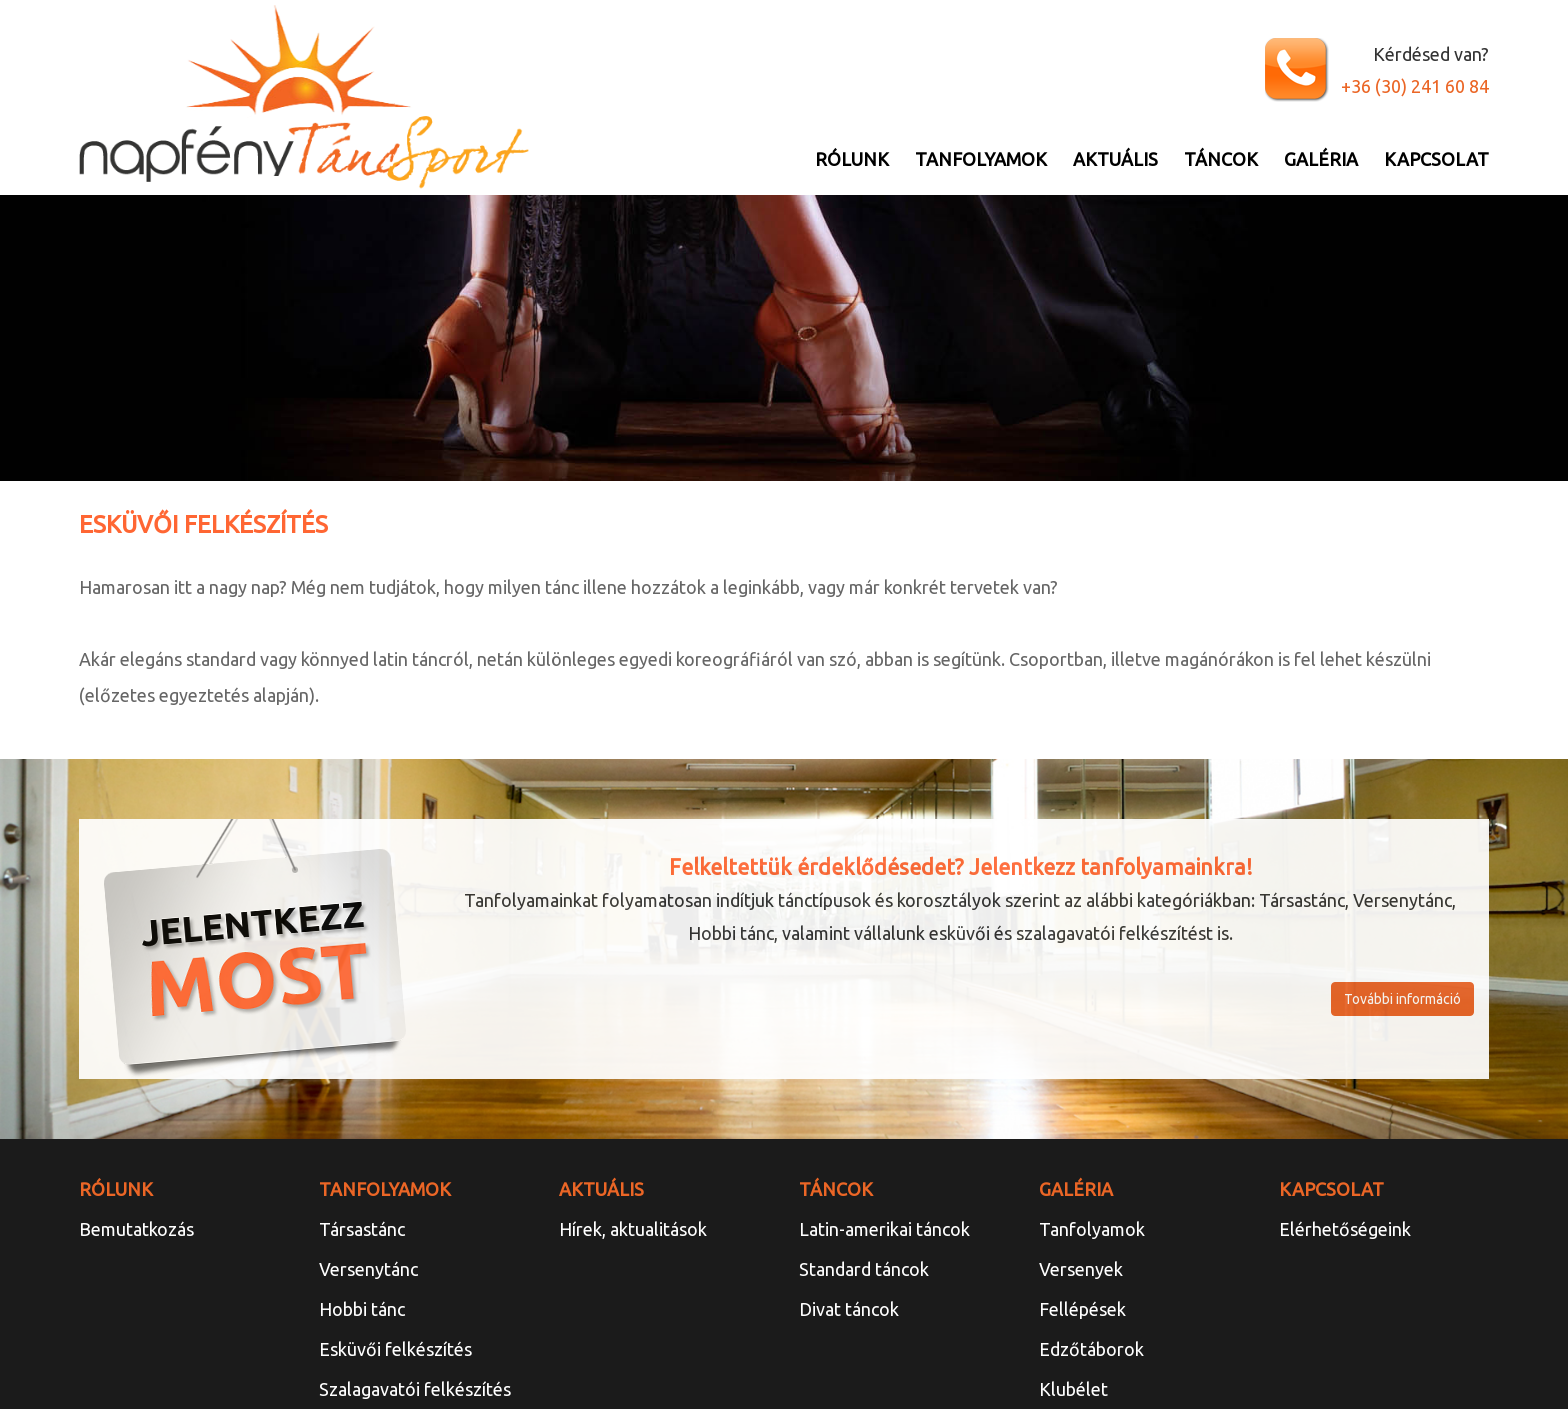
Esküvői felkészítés (395, 1349)
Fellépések (1082, 1309)
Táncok (1221, 159)
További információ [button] (1402, 999)
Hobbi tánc (362, 1309)
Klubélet (1073, 1389)
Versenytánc (368, 1269)
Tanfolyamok (981, 159)
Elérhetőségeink (1345, 1229)
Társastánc (362, 1229)
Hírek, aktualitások (633, 1229)
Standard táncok (864, 1269)
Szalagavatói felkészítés (415, 1389)
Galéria (1321, 159)
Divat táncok (849, 1309)
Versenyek (1081, 1269)
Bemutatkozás (136, 1229)
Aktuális (1115, 159)
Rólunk (852, 159)
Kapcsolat (1436, 159)
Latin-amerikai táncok (884, 1229)
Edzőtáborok (1091, 1349)
